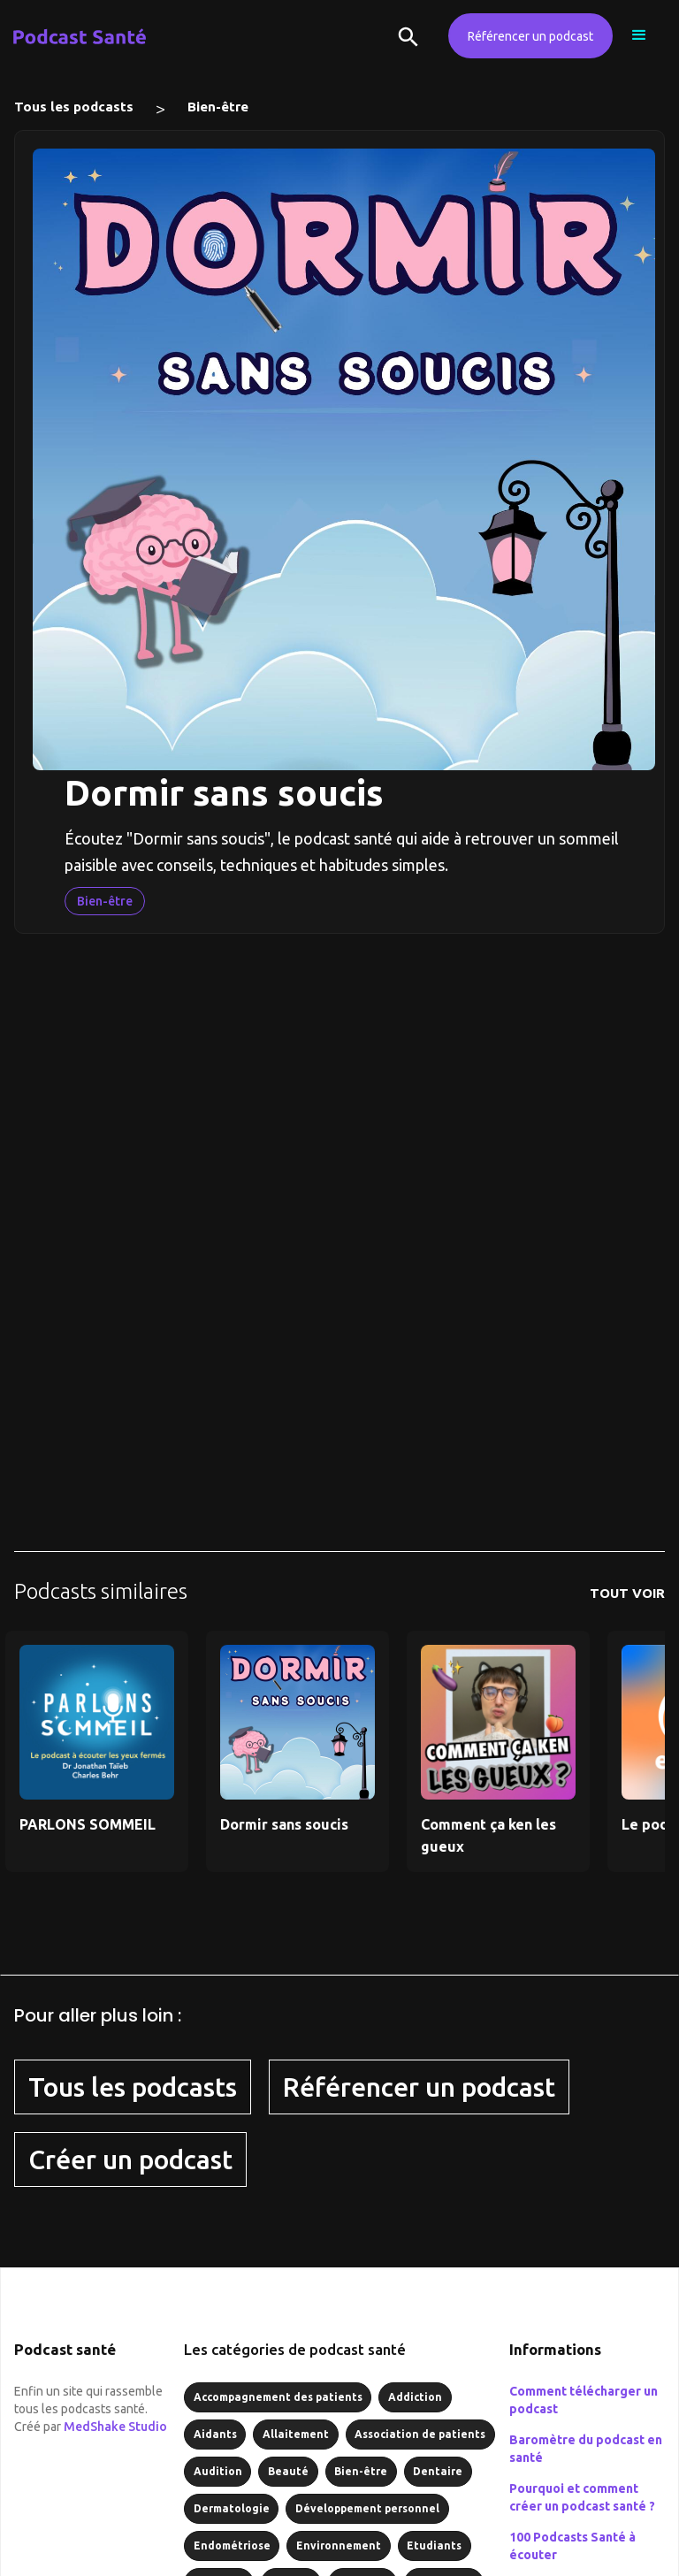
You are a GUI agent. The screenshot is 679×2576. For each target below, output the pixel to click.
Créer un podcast (130, 2159)
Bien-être (217, 106)
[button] (639, 35)
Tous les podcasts (74, 106)
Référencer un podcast (530, 36)
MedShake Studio (115, 2426)
